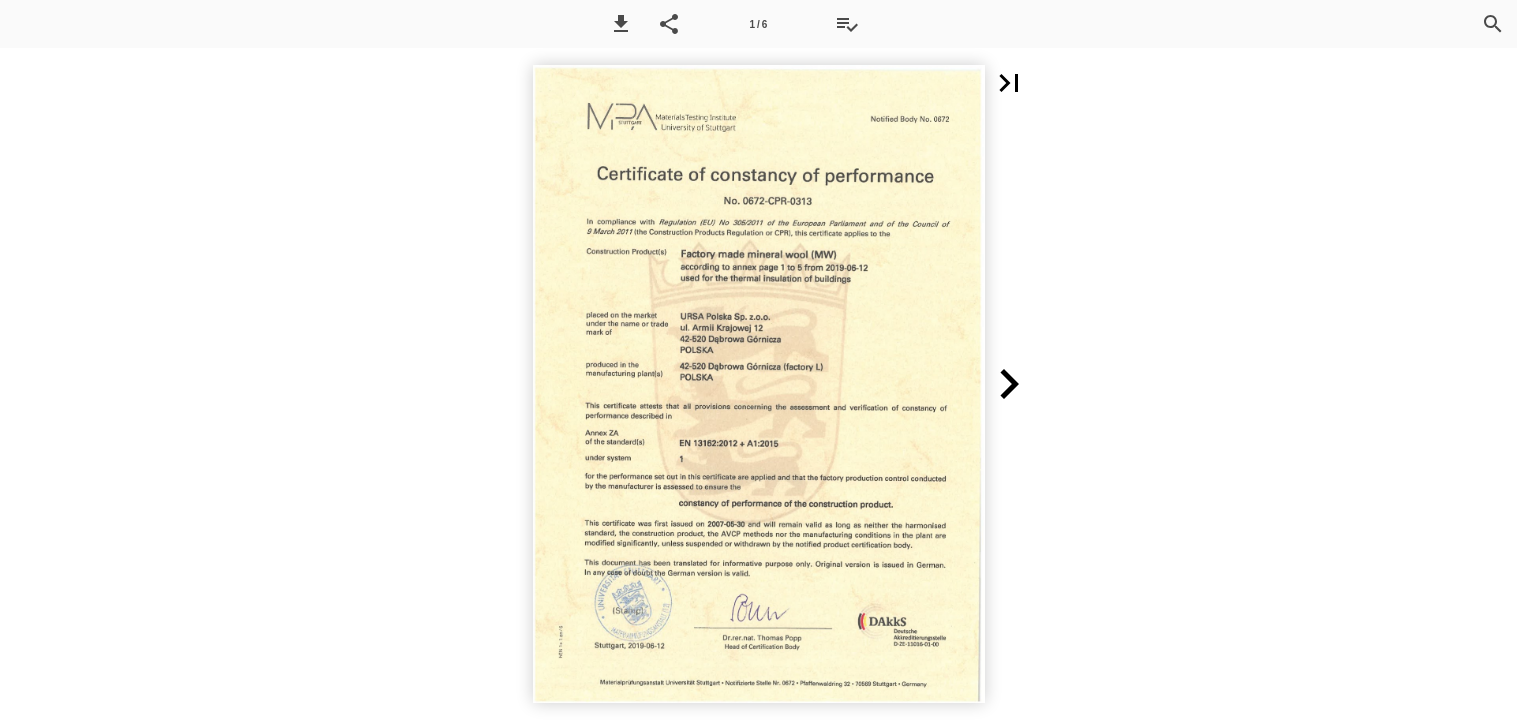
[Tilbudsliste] (847, 24)
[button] (621, 24)
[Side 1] (758, 24)
